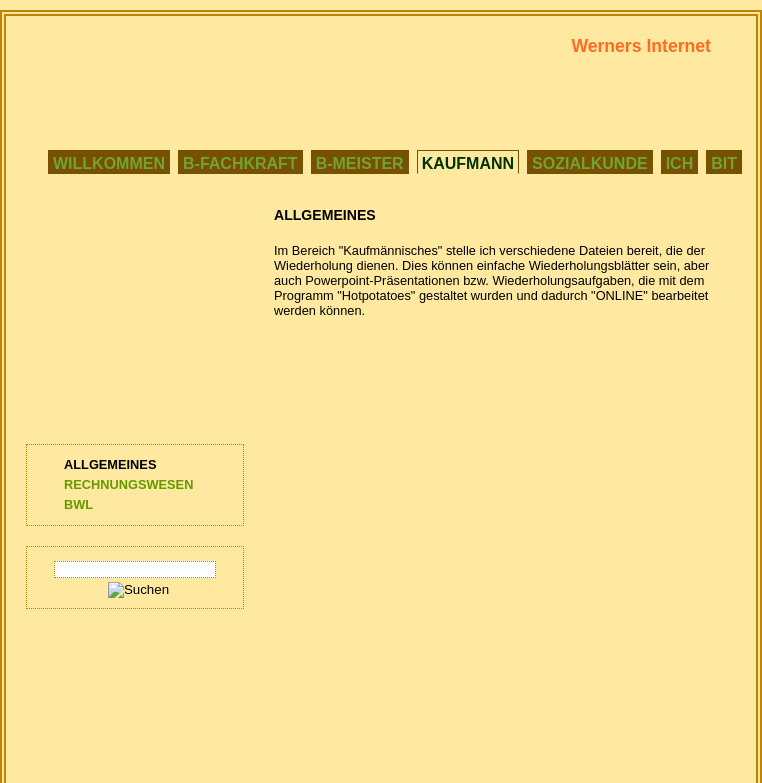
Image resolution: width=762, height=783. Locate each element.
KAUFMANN (468, 163)
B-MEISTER (360, 163)
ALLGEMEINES (110, 464)
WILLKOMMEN (109, 163)
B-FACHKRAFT (240, 163)
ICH (680, 163)
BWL (78, 504)
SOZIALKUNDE (590, 163)
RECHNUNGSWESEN (128, 484)
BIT (724, 163)
